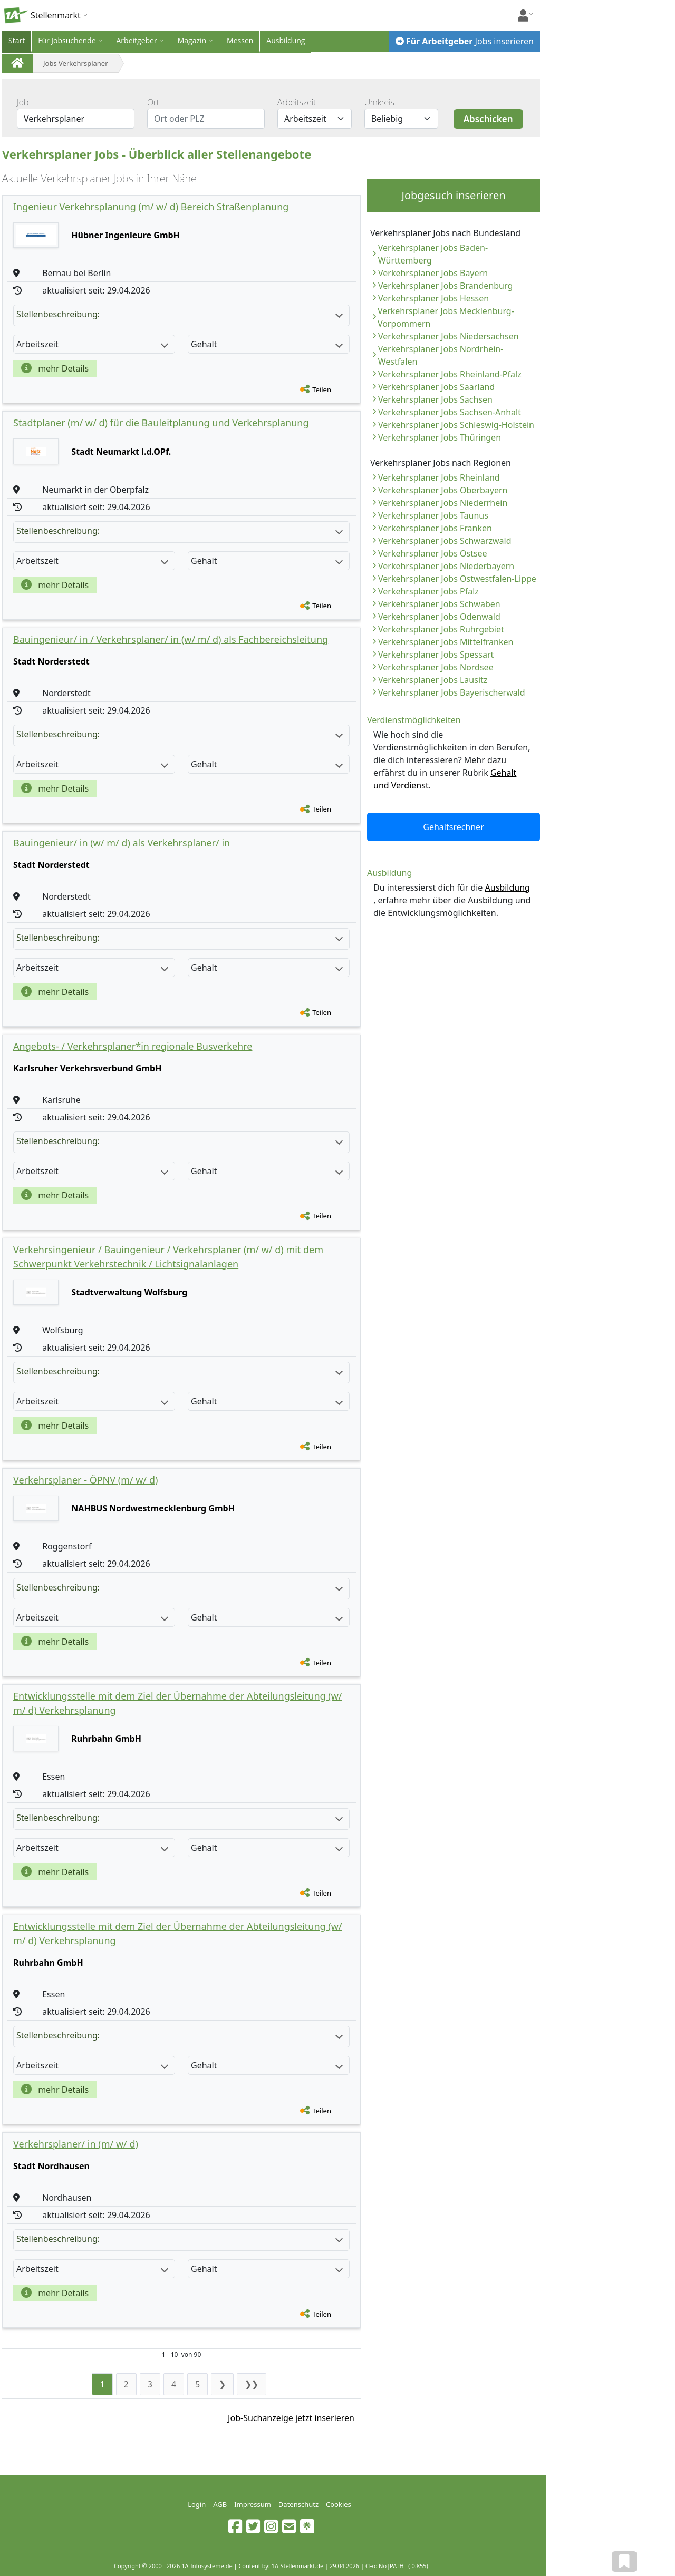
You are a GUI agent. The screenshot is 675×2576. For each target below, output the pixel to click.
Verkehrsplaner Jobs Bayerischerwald (451, 692)
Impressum (252, 2504)
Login (197, 2504)
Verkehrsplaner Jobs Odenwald (439, 616)
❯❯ (251, 2384)
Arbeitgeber (137, 40)
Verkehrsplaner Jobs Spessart (436, 654)
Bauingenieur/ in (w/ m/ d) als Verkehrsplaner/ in (121, 842)
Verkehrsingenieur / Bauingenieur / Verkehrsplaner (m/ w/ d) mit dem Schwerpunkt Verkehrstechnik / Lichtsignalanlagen (168, 1256)
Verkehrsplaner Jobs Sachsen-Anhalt (449, 412)
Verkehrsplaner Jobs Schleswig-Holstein (456, 425)
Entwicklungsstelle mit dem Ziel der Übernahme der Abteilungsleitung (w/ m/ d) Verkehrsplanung (177, 1703)
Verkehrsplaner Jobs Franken (435, 528)
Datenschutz (298, 2504)
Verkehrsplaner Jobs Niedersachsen (448, 336)
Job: (24, 102)
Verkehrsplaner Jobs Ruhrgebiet (441, 629)
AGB (220, 2504)
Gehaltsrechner (453, 827)
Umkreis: (380, 102)
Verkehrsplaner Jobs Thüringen (439, 437)
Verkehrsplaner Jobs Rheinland (439, 477)
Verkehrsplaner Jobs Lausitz (432, 680)
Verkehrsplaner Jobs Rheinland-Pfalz (450, 374)
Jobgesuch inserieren (453, 195)
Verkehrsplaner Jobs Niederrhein (442, 503)
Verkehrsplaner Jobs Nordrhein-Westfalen (441, 355)
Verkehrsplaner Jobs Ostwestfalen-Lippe (457, 578)
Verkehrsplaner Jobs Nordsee (436, 667)
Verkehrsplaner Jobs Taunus (433, 515)
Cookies (338, 2504)
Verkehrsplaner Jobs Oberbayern (442, 490)
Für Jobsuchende (66, 40)
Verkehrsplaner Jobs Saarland (436, 387)
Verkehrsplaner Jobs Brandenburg (445, 285)
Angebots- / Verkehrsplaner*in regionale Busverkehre (132, 1046)
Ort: (154, 102)
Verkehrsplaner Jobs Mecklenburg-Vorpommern (446, 317)
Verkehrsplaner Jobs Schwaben (439, 604)
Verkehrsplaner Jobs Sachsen (435, 399)
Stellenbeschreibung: (179, 314)
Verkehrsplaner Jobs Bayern (433, 273)
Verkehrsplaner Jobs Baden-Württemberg (433, 254)
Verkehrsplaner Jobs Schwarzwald (445, 541)
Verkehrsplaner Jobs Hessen (433, 298)
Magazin (192, 40)
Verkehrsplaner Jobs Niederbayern (446, 566)
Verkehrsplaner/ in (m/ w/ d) (75, 2144)
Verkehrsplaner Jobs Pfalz (428, 591)
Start (16, 40)
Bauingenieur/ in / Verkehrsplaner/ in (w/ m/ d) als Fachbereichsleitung (170, 639)
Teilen (321, 389)
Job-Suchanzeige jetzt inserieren (291, 2418)
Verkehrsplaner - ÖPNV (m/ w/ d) (85, 1480)
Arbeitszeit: (297, 102)
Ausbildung (285, 40)
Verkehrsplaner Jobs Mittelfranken (445, 642)
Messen (240, 40)
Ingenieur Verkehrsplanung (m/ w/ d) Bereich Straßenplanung (150, 206)
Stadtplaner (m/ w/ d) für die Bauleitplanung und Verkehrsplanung (161, 422)
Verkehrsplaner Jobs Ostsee (432, 553)
